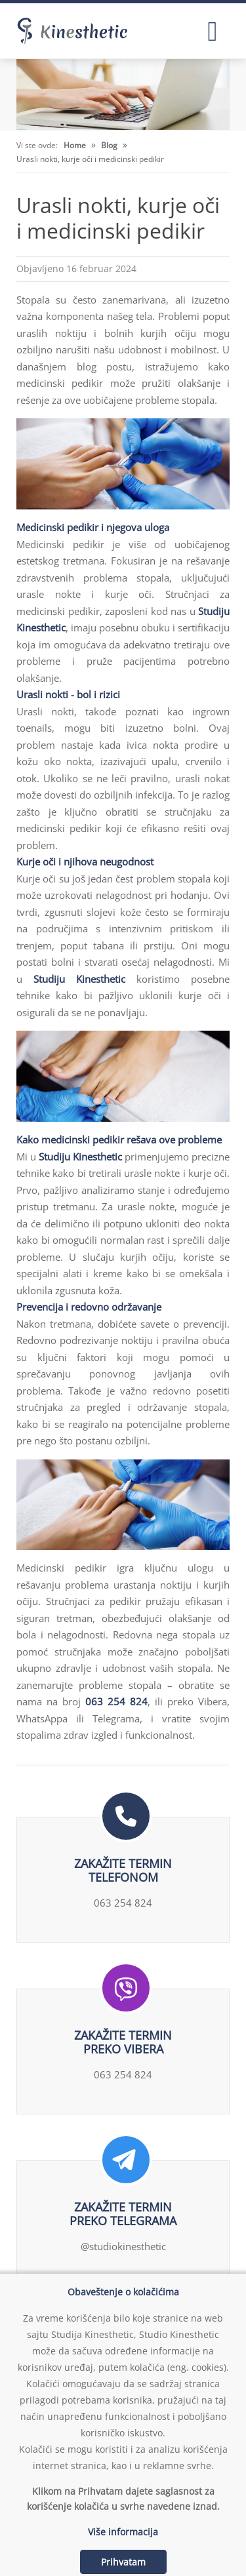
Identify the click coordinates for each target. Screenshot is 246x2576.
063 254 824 (116, 1701)
